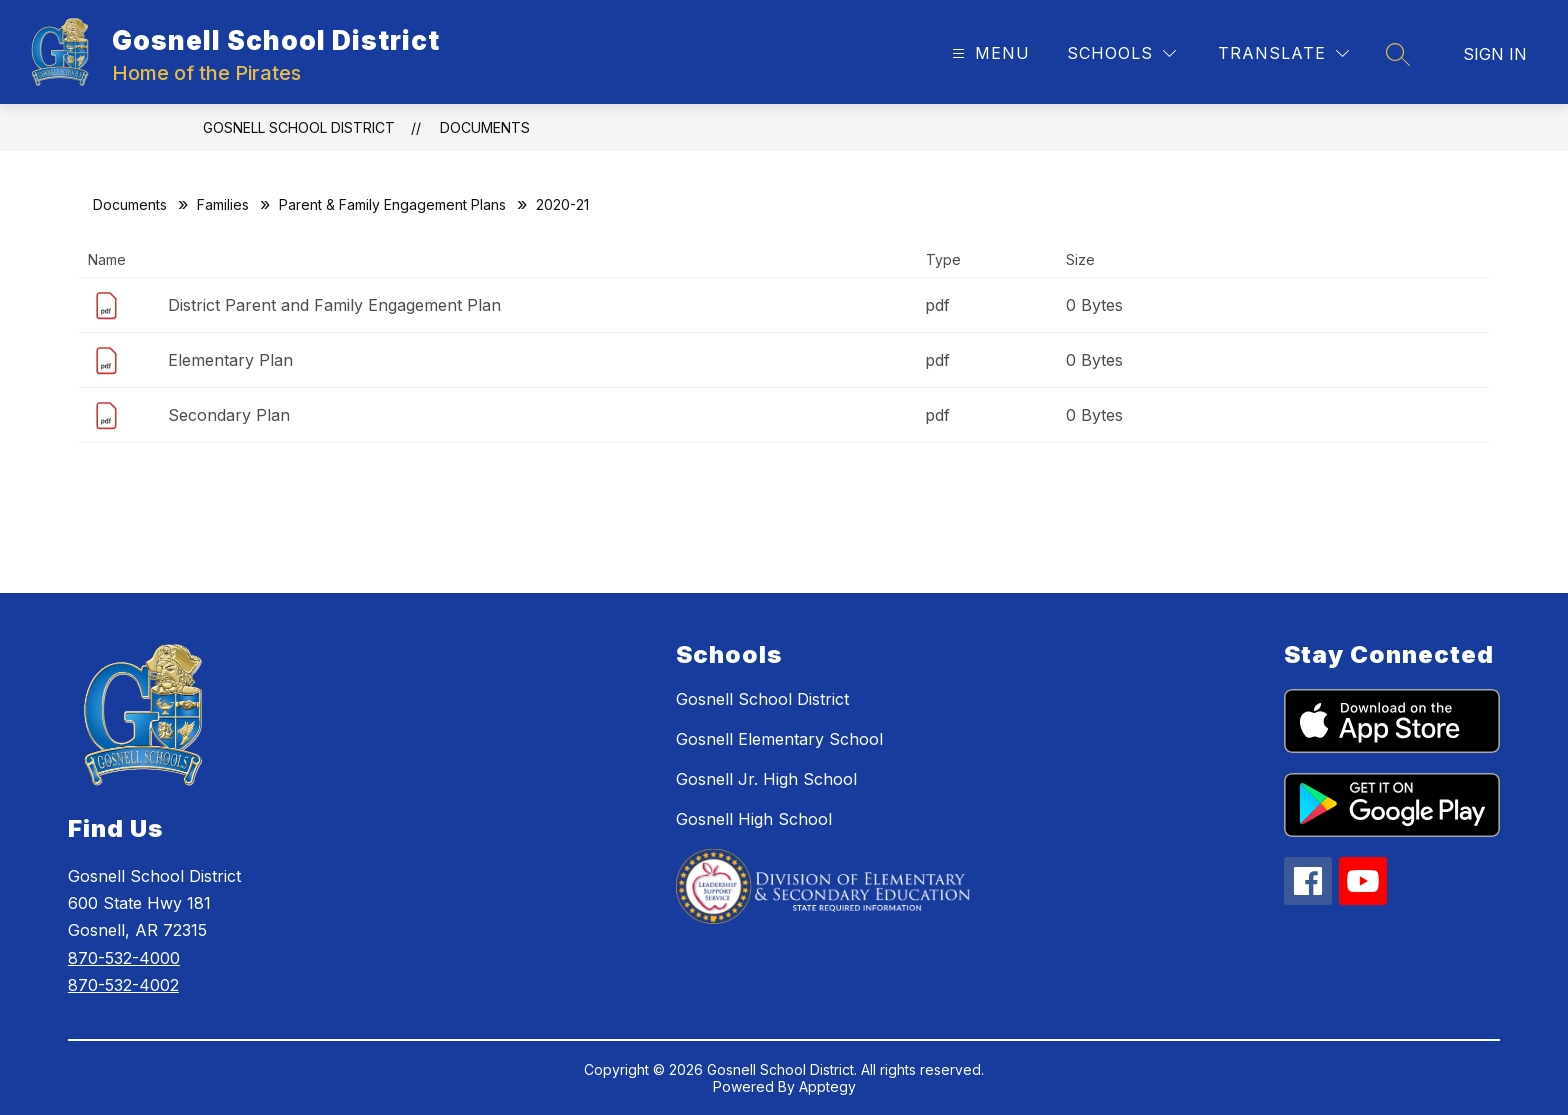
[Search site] (1398, 54)
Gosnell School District (299, 127)
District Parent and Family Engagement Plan (334, 305)
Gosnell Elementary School (779, 739)
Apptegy (827, 1086)
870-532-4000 (124, 958)
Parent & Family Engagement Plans (392, 204)
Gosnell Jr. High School (766, 779)
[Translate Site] (1283, 53)
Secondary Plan (229, 415)
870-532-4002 (123, 985)
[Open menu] (988, 53)
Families (223, 204)
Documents (485, 127)
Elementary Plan (230, 360)
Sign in (1495, 54)
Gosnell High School (754, 819)
